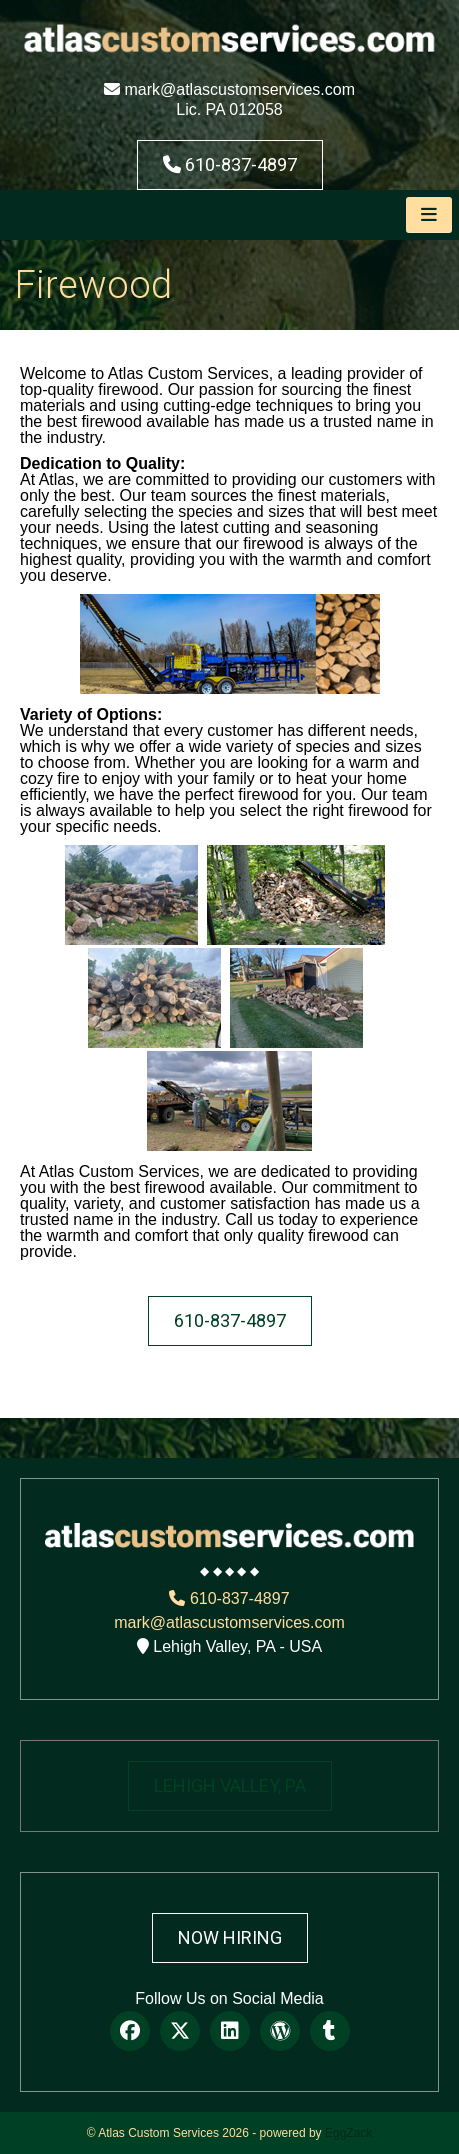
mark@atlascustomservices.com (229, 89)
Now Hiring (230, 1937)
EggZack (348, 2133)
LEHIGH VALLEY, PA (230, 1785)
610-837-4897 (230, 164)
